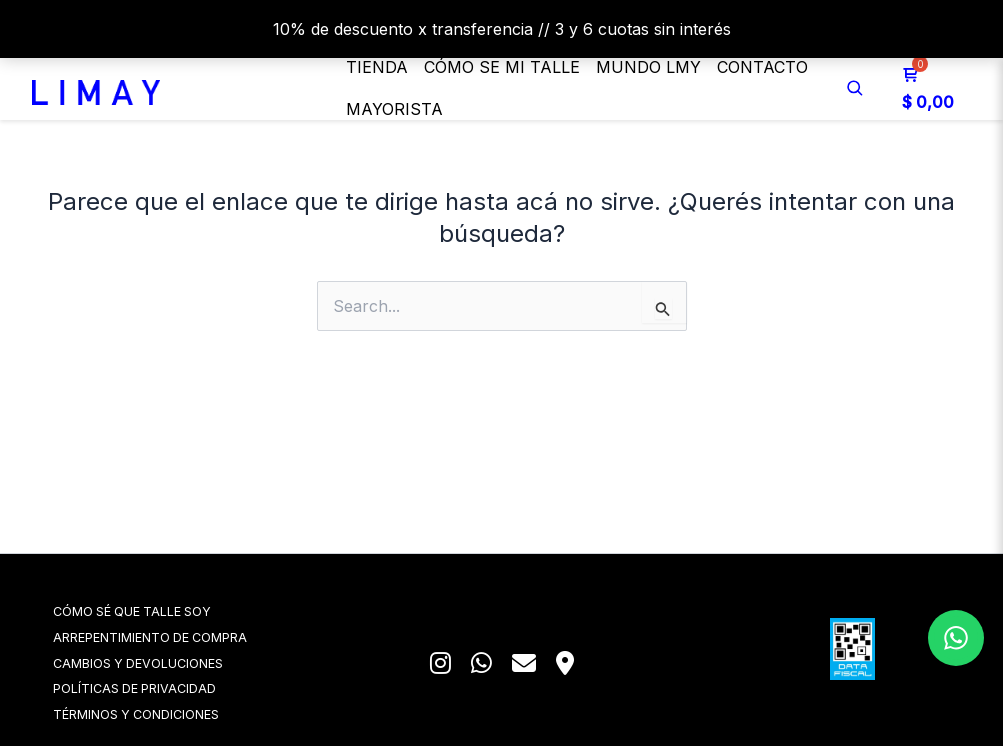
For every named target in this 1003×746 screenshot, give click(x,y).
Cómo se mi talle (502, 67)
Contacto (762, 67)
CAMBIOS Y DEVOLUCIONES (166, 660)
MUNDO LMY (648, 67)
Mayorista (394, 109)
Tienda (377, 67)
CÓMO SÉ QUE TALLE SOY (161, 607)
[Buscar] (855, 88)
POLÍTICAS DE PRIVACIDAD (162, 687)
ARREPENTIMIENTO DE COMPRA (178, 634)
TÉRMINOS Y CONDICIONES (164, 713)
